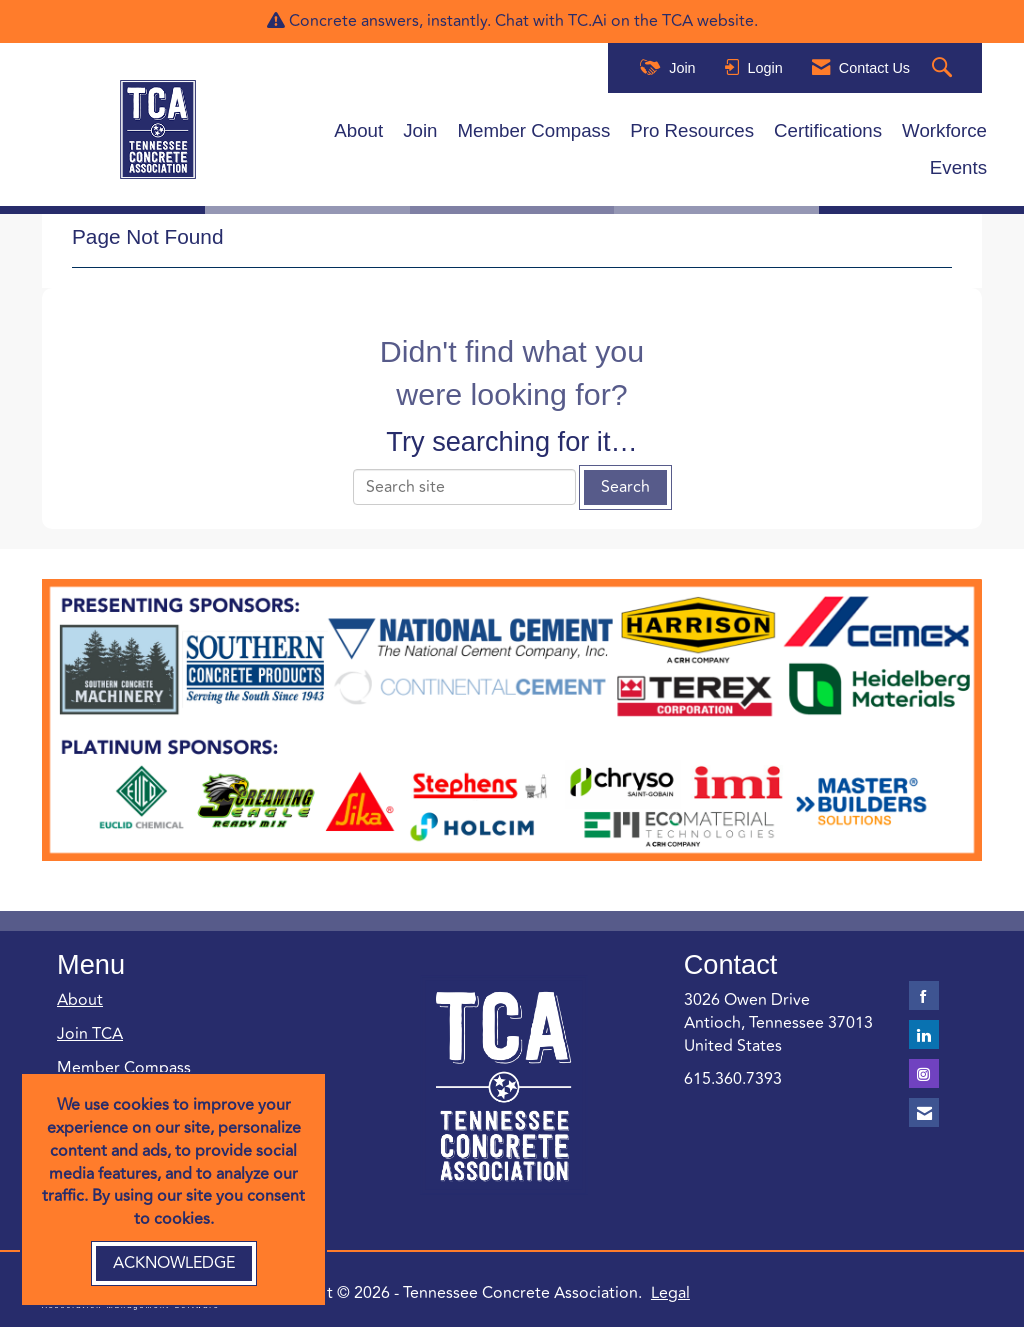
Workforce (944, 130)
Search (625, 487)
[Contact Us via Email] (924, 1112)
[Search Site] (944, 68)
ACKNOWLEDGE (174, 1263)
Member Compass (534, 130)
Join (420, 130)
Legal (670, 1293)
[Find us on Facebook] (924, 995)
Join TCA (90, 1034)
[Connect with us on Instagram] (924, 1073)
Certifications (828, 130)
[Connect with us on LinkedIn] (924, 1034)
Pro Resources (692, 130)
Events (958, 167)
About (358, 130)
